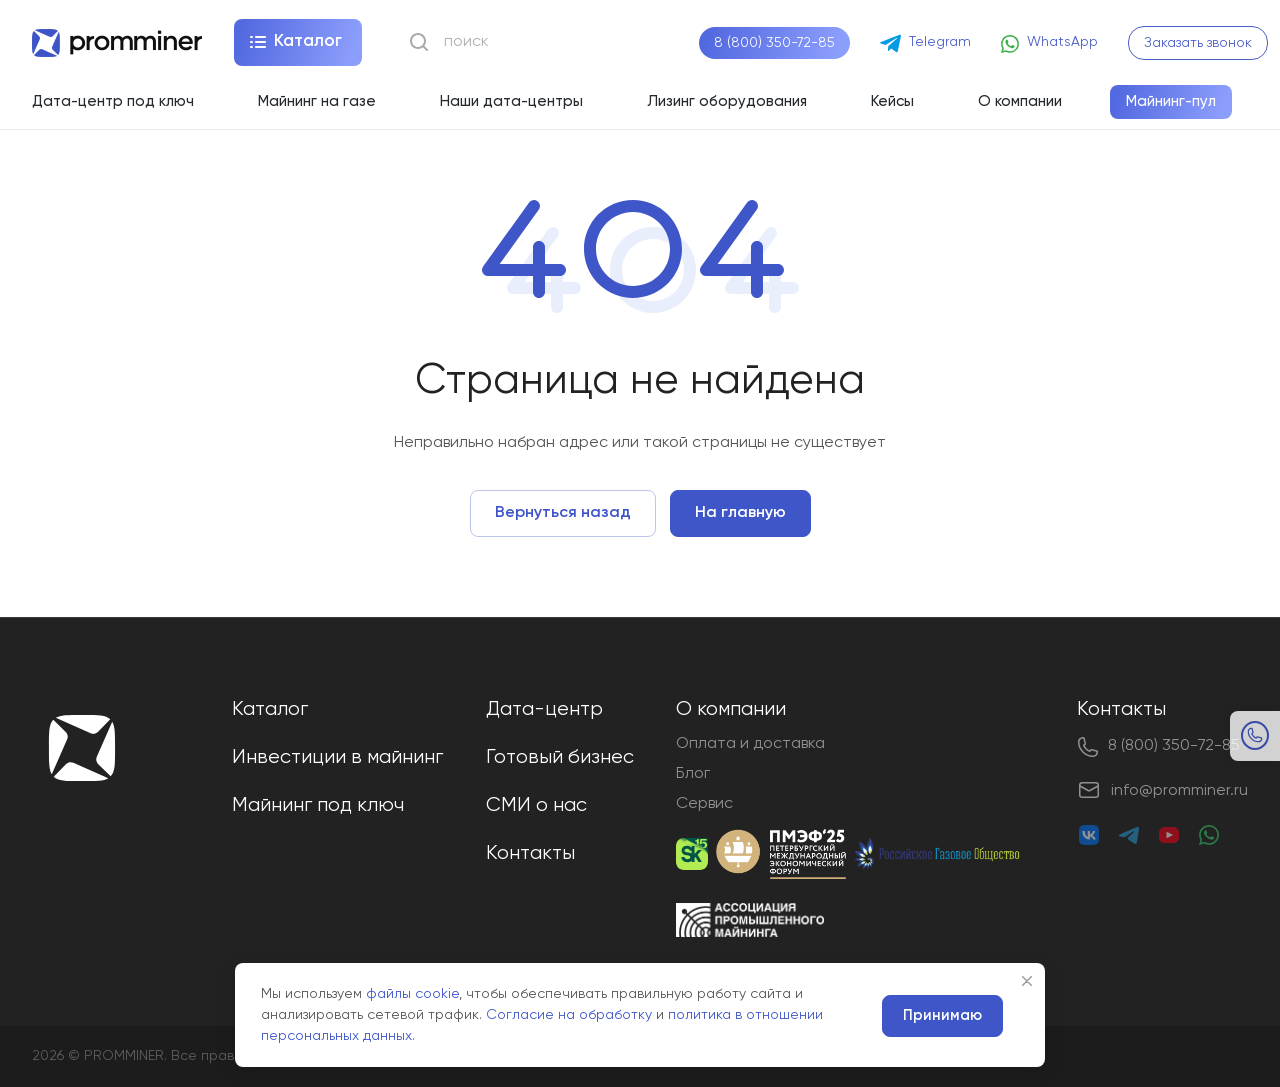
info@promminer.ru (1179, 791)
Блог (693, 774)
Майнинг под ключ (318, 805)
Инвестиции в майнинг (337, 757)
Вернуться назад (563, 513)
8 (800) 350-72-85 (774, 43)
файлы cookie (412, 994)
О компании (731, 709)
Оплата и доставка (750, 744)
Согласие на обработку (569, 1015)
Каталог (270, 709)
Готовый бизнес (560, 757)
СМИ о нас (536, 805)
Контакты (530, 853)
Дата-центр (544, 709)
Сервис (704, 804)
